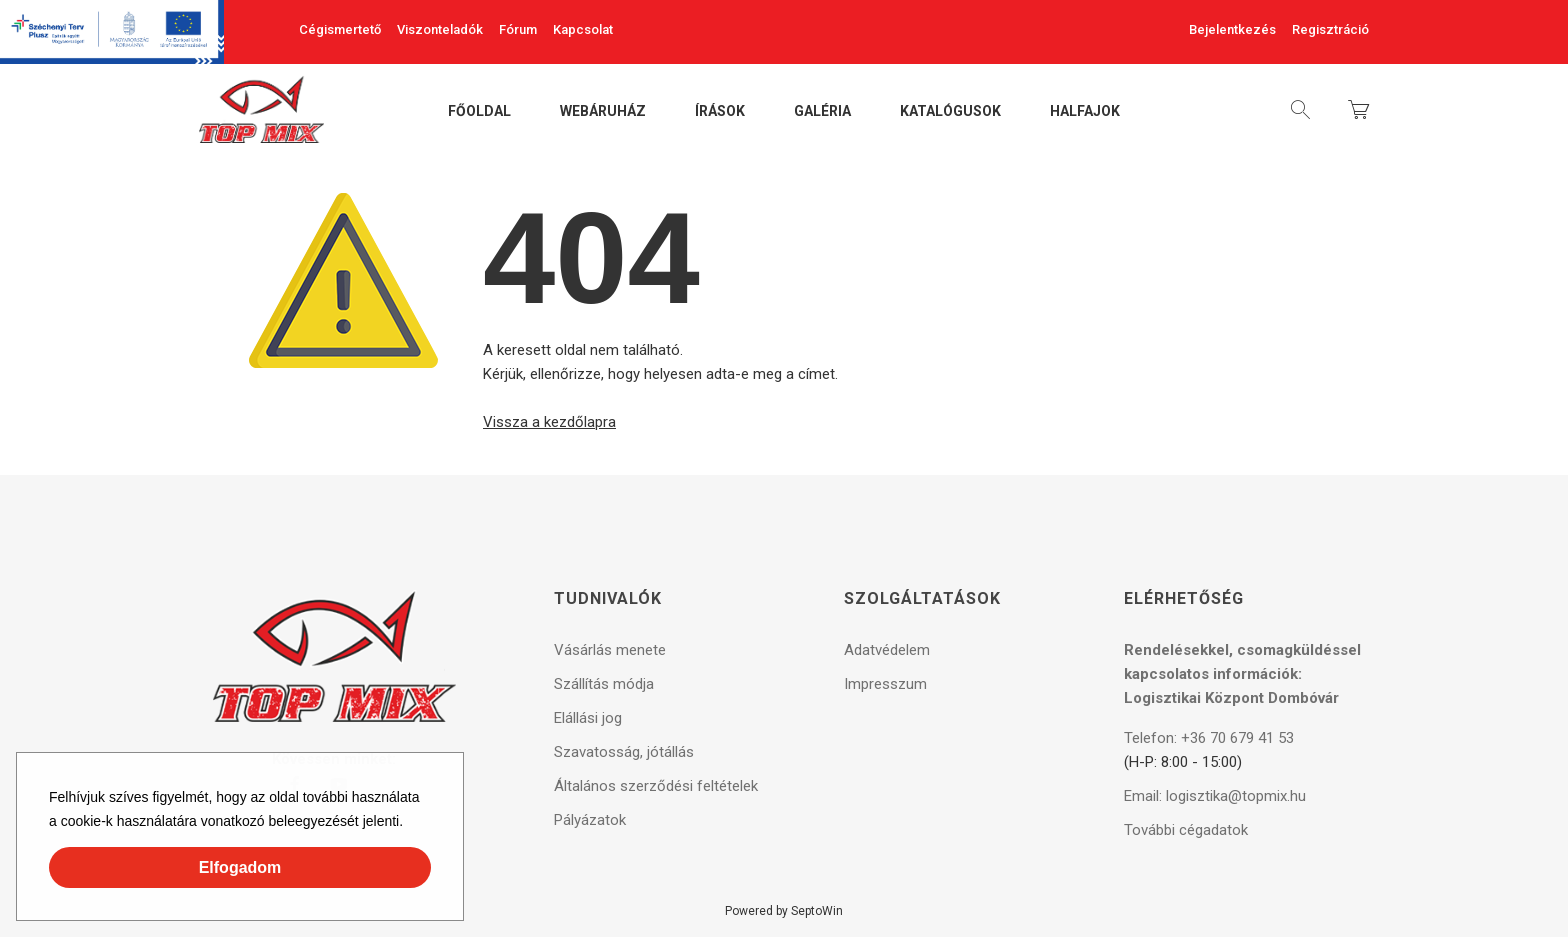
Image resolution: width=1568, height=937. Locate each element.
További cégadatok (1186, 830)
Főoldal (479, 112)
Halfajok (1085, 112)
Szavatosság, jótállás (624, 752)
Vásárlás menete (610, 650)
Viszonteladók (440, 29)
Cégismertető (340, 29)
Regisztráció (1330, 29)
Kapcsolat (583, 29)
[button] (410, 824)
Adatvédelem (887, 650)
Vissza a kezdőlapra (549, 422)
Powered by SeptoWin (784, 911)
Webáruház (603, 112)
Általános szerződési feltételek (656, 786)
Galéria (822, 112)
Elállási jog (588, 718)
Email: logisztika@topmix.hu (1215, 796)
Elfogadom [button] (240, 867)
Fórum (518, 29)
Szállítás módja (604, 684)
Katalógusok (950, 112)
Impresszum (885, 684)
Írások (720, 112)
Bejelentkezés (1232, 29)
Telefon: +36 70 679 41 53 (1209, 738)
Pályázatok (590, 820)
